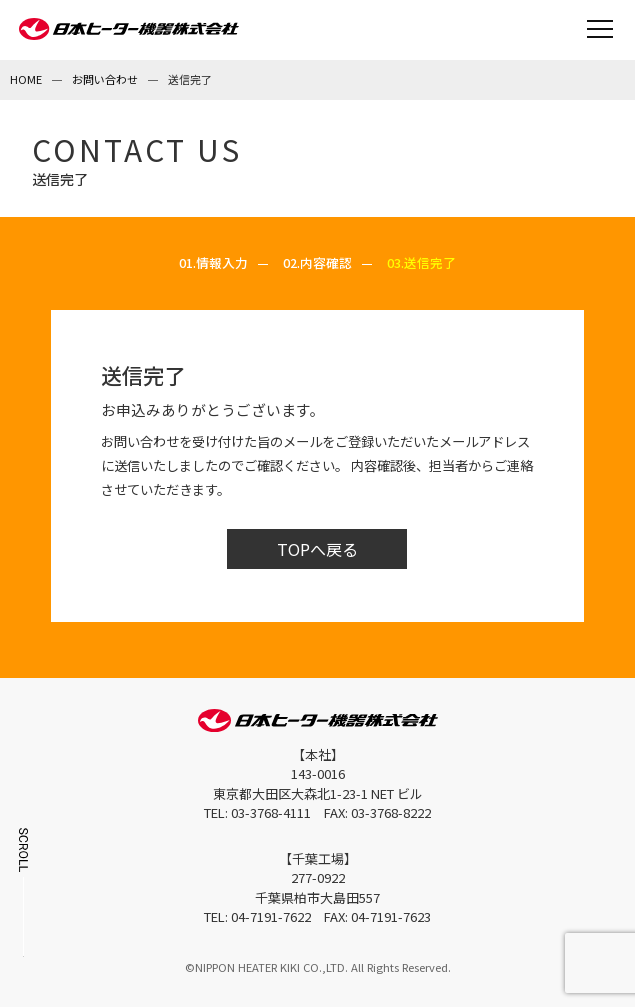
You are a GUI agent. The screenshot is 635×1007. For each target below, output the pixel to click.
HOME (26, 79)
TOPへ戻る (317, 549)
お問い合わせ (105, 79)
